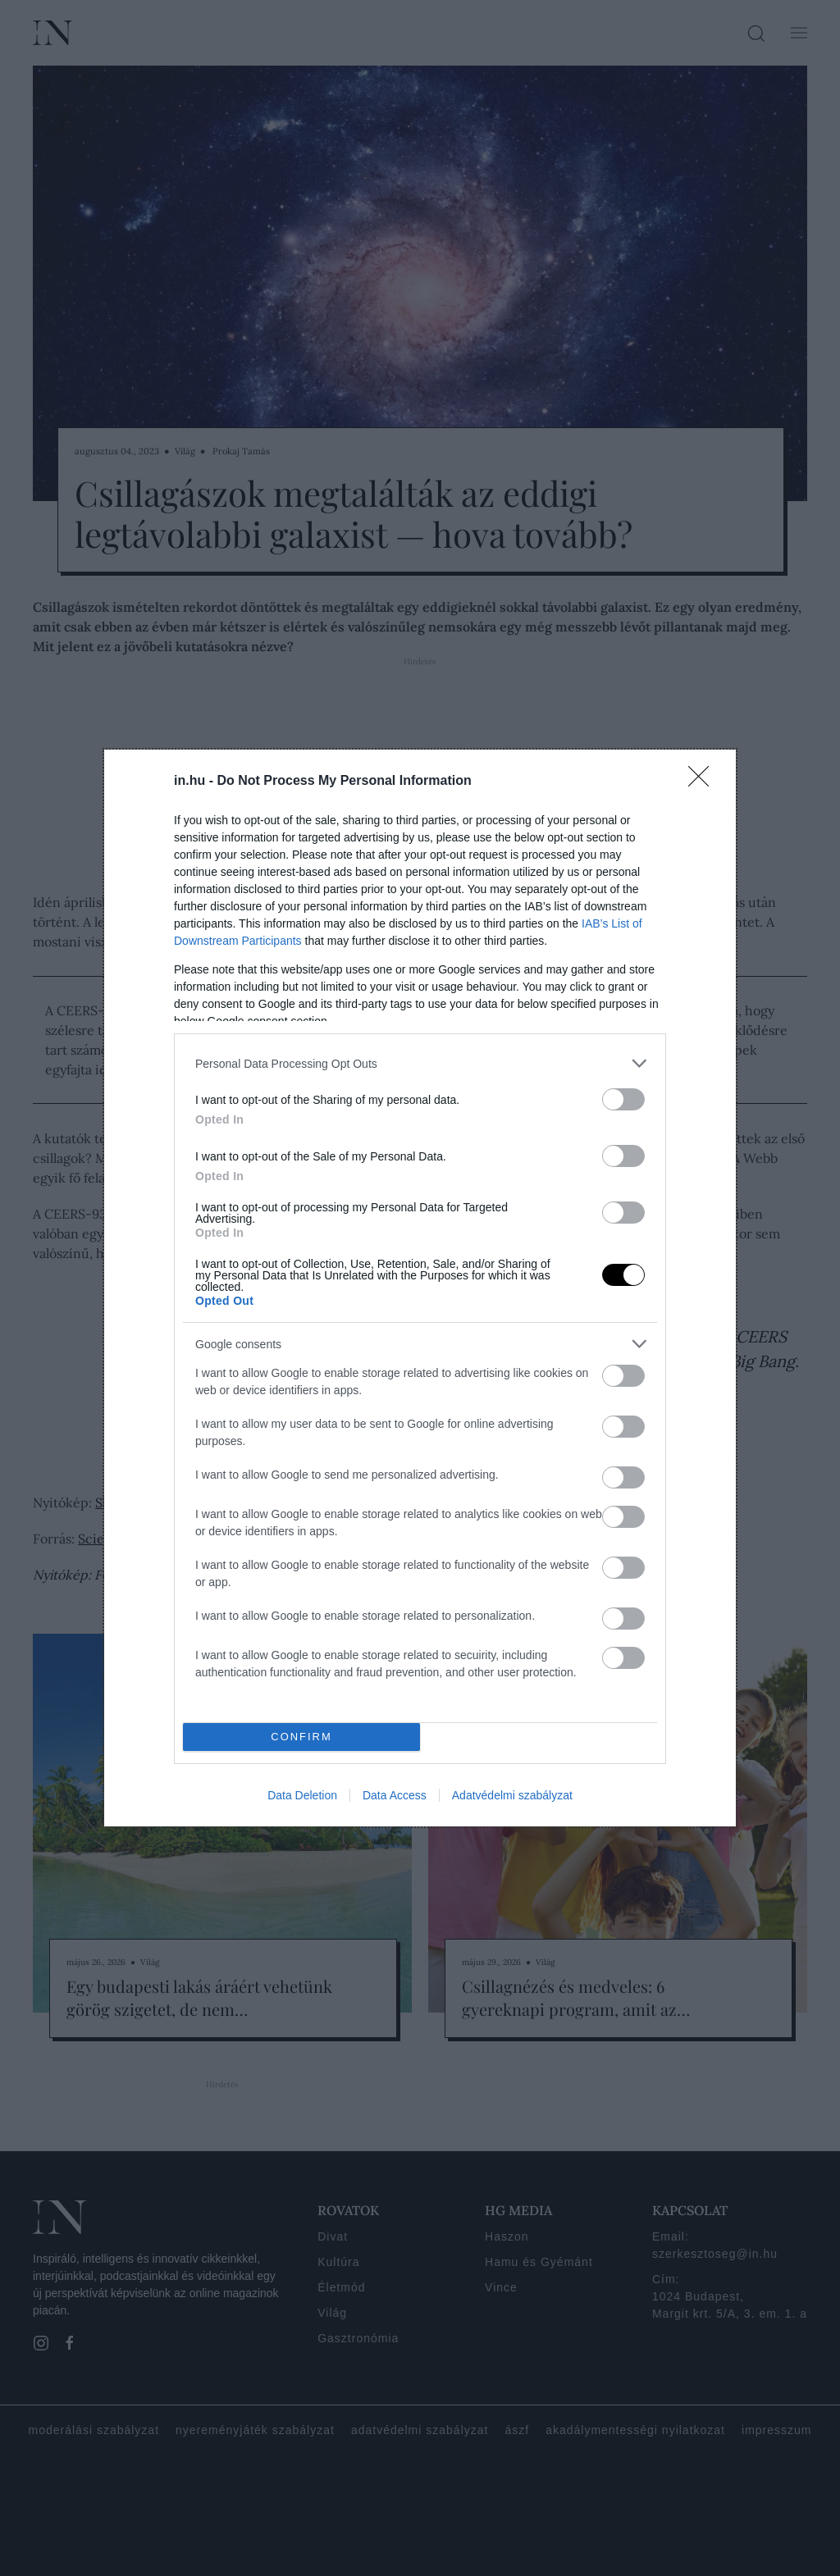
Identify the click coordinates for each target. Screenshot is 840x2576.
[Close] (703, 781)
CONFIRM (301, 1737)
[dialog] (420, 1288)
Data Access (395, 1795)
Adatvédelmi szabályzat (512, 1795)
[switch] (623, 1099)
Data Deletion (302, 1795)
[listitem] (420, 1063)
